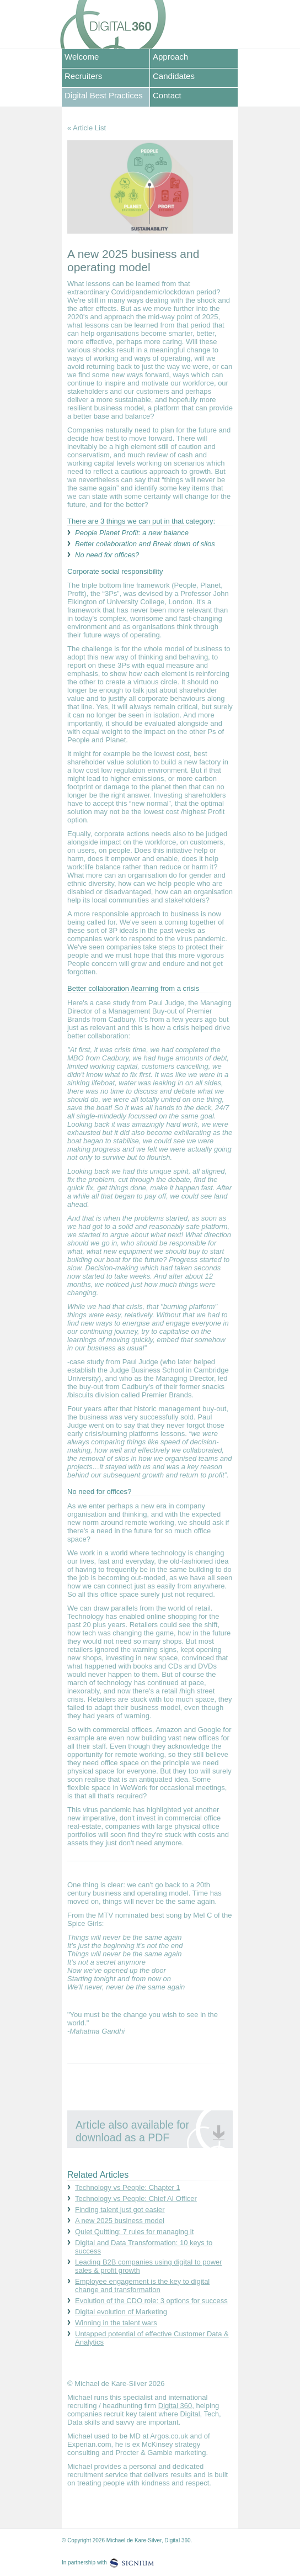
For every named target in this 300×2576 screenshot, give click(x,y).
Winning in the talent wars (116, 2323)
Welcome (82, 56)
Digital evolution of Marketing (121, 2312)
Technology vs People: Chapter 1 (127, 2187)
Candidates (174, 76)
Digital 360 (175, 2405)
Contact (167, 95)
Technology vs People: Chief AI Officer (136, 2198)
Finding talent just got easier (120, 2209)
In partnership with (84, 2562)
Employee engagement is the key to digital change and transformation (142, 2285)
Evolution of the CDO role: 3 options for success (151, 2301)
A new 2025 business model (119, 2220)
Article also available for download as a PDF (132, 2131)
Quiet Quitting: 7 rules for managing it (134, 2231)
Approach (170, 56)
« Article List (86, 128)
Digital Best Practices (104, 95)
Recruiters (83, 76)
